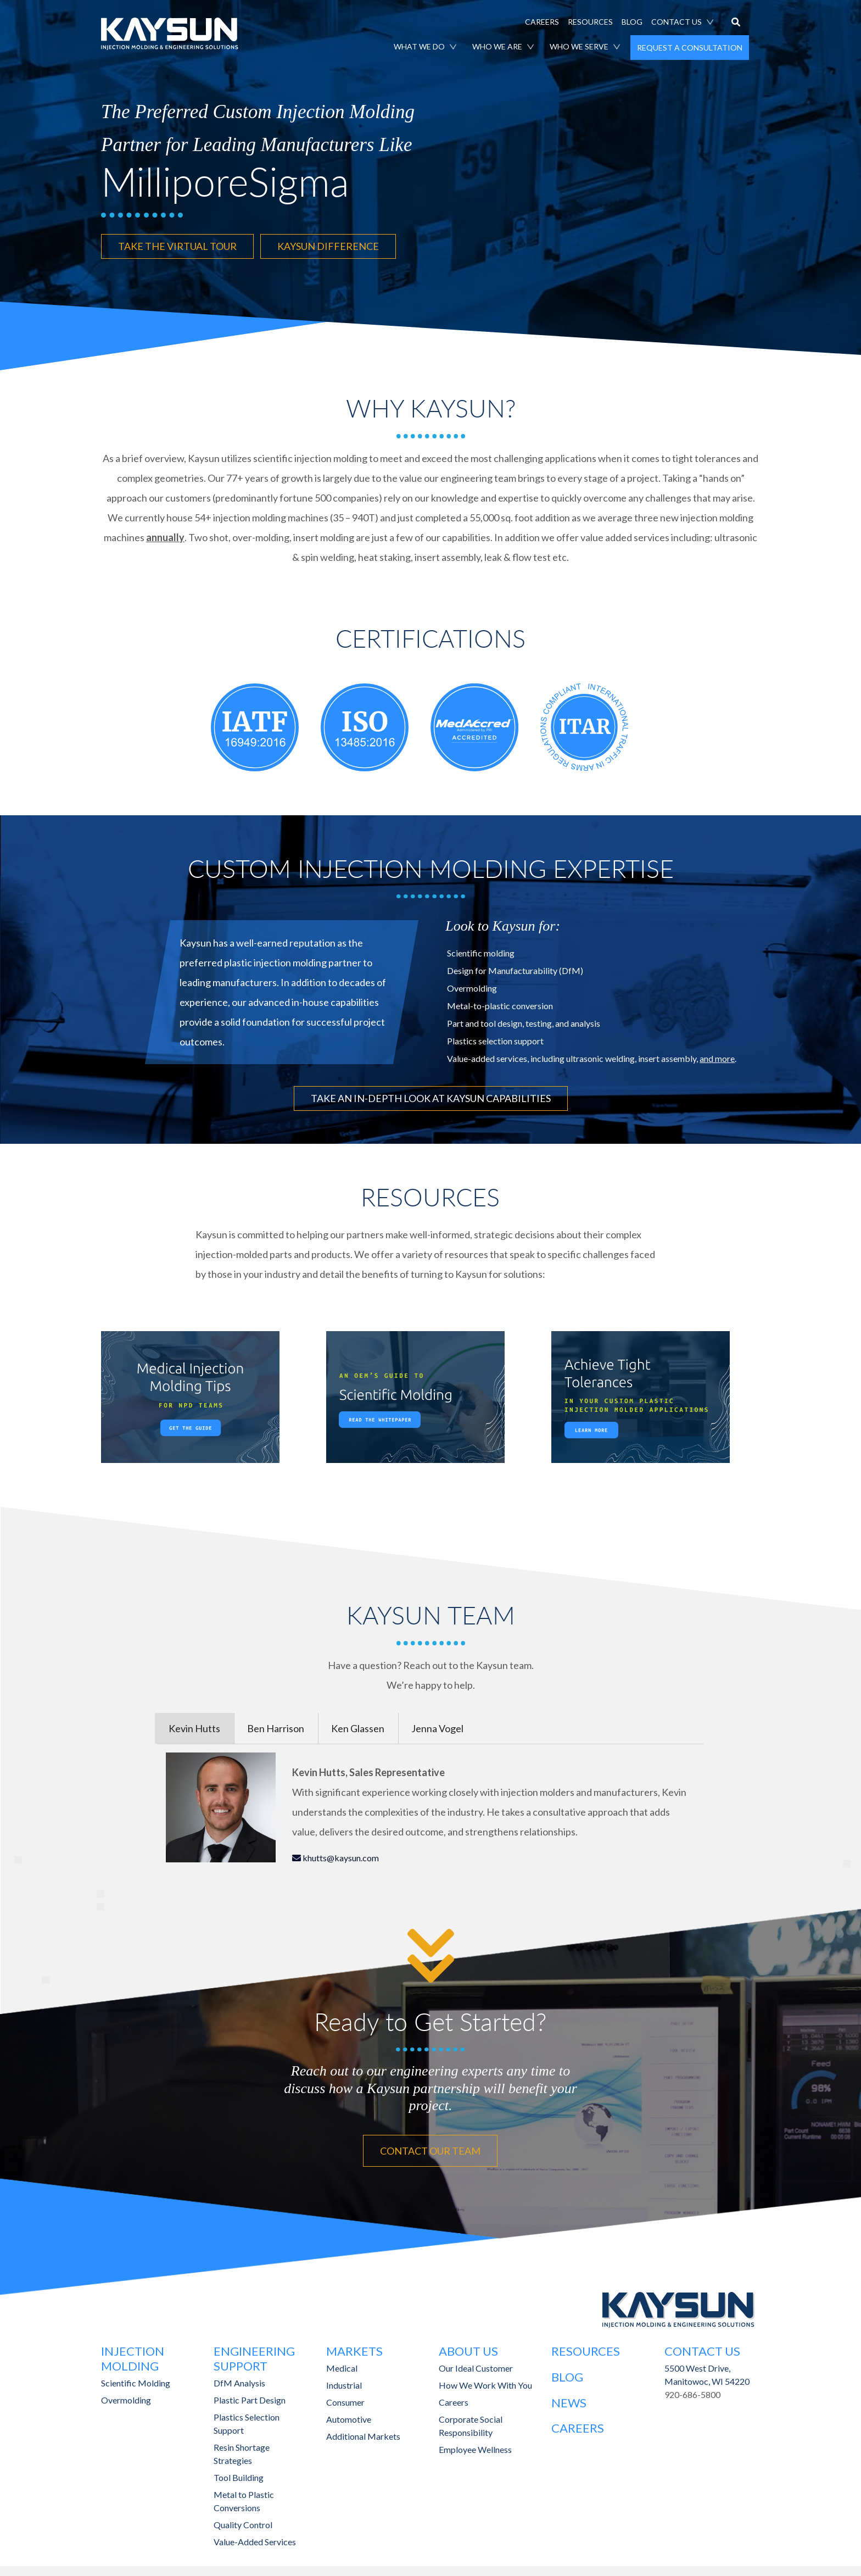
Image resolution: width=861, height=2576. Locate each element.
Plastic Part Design (250, 2395)
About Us (468, 2347)
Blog (567, 2373)
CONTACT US (676, 21)
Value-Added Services (255, 2537)
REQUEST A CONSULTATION (689, 47)
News (568, 2398)
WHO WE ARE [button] (497, 46)
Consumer (345, 2398)
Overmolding (126, 2395)
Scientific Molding (135, 2378)
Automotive (348, 2415)
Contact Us (702, 2347)
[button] (736, 23)
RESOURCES (590, 21)
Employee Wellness (475, 2445)
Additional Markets (363, 2432)
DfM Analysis (239, 2378)
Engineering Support (254, 2354)
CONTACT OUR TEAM (430, 2147)
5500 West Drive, (697, 2364)
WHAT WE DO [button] (419, 46)
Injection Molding (132, 2354)
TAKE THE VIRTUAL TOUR (177, 246)
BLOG (632, 21)
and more (717, 1057)
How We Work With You (485, 2381)
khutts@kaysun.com (340, 1855)
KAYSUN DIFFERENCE (328, 246)
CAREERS (542, 21)
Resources (585, 2347)
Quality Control (243, 2520)
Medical (341, 2364)
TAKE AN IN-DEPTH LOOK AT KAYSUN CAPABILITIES (431, 1097)
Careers (453, 2398)
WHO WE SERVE (579, 46)
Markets (354, 2347)
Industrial (344, 2381)
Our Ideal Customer (476, 2364)
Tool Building (239, 2473)
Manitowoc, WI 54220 (707, 2377)
